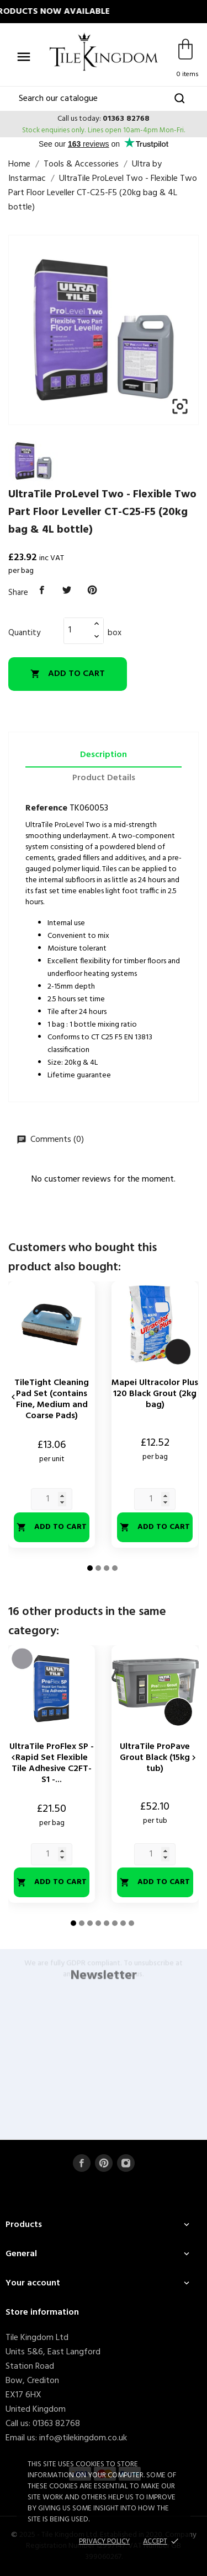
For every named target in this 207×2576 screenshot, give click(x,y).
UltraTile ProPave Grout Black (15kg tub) (155, 1758)
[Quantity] (77, 630)
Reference (46, 808)
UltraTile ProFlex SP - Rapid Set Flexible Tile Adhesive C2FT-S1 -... (51, 1763)
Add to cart (67, 674)
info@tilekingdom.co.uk (83, 2438)
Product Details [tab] (103, 778)
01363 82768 (126, 118)
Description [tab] (103, 755)
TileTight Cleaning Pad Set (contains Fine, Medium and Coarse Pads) (51, 1399)
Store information (42, 2312)
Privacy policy (104, 2541)
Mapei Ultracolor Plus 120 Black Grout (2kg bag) (155, 1394)
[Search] (103, 99)
